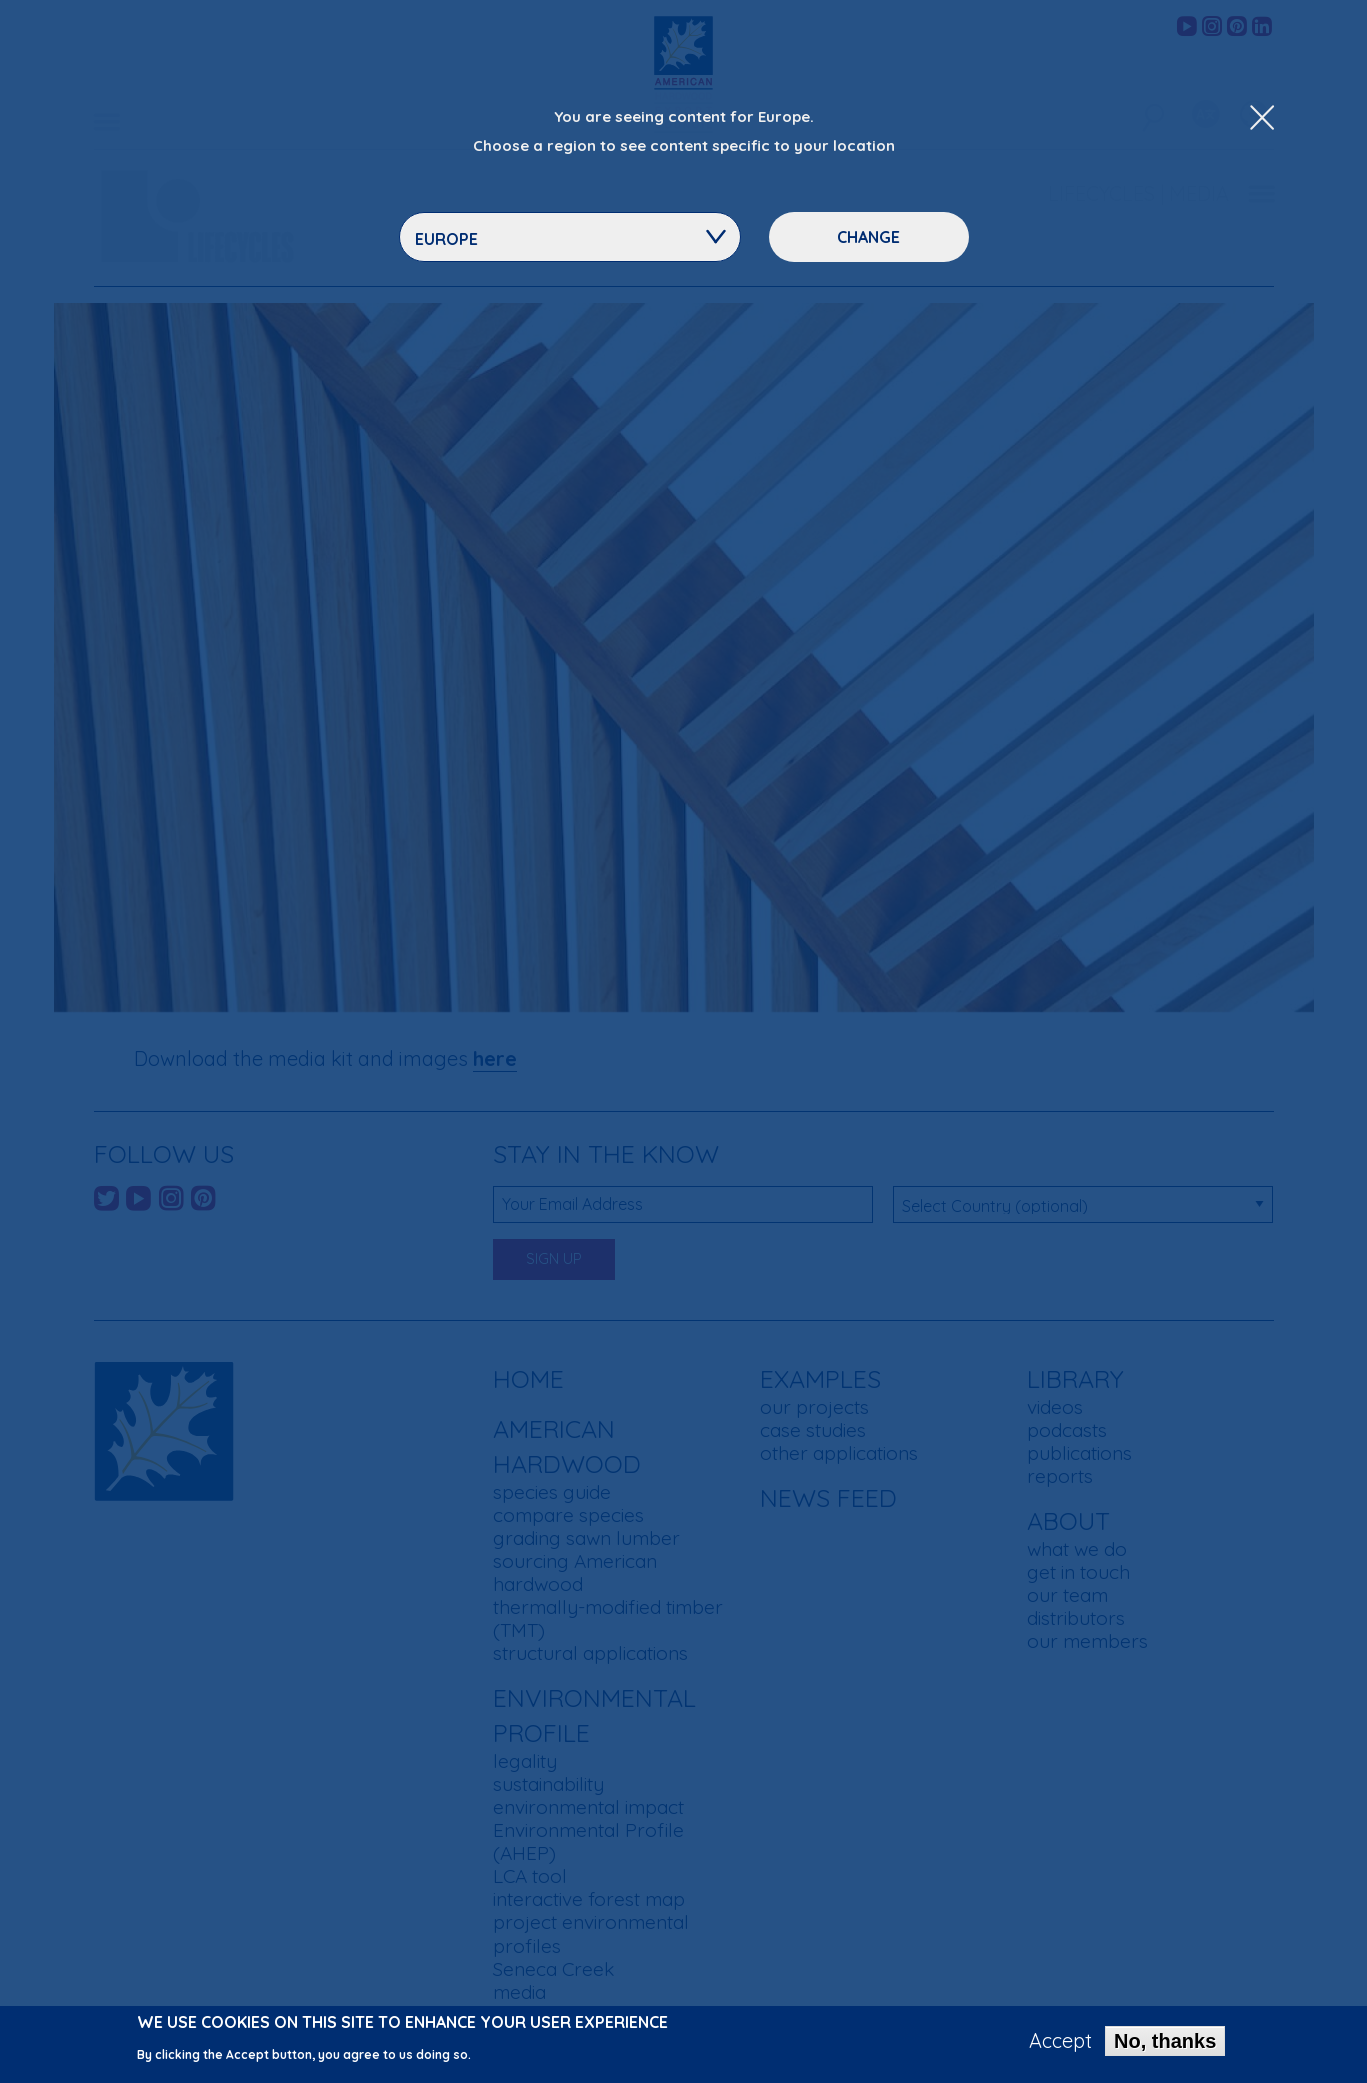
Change (868, 237)
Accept (1060, 2042)
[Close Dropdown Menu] (1262, 119)
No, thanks (1165, 2042)
